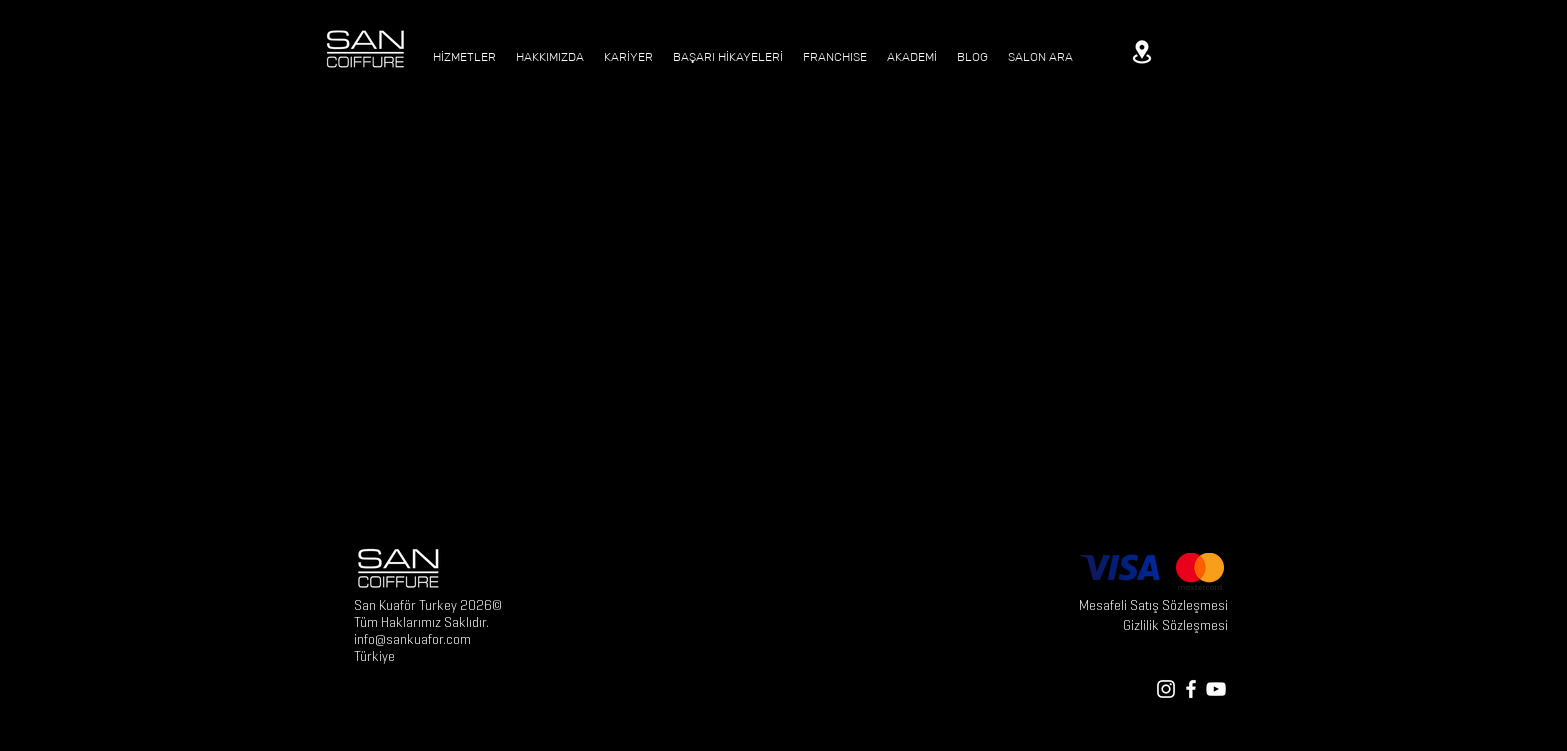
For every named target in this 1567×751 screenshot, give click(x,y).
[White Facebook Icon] (1191, 689)
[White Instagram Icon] (1166, 689)
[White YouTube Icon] (1216, 689)
